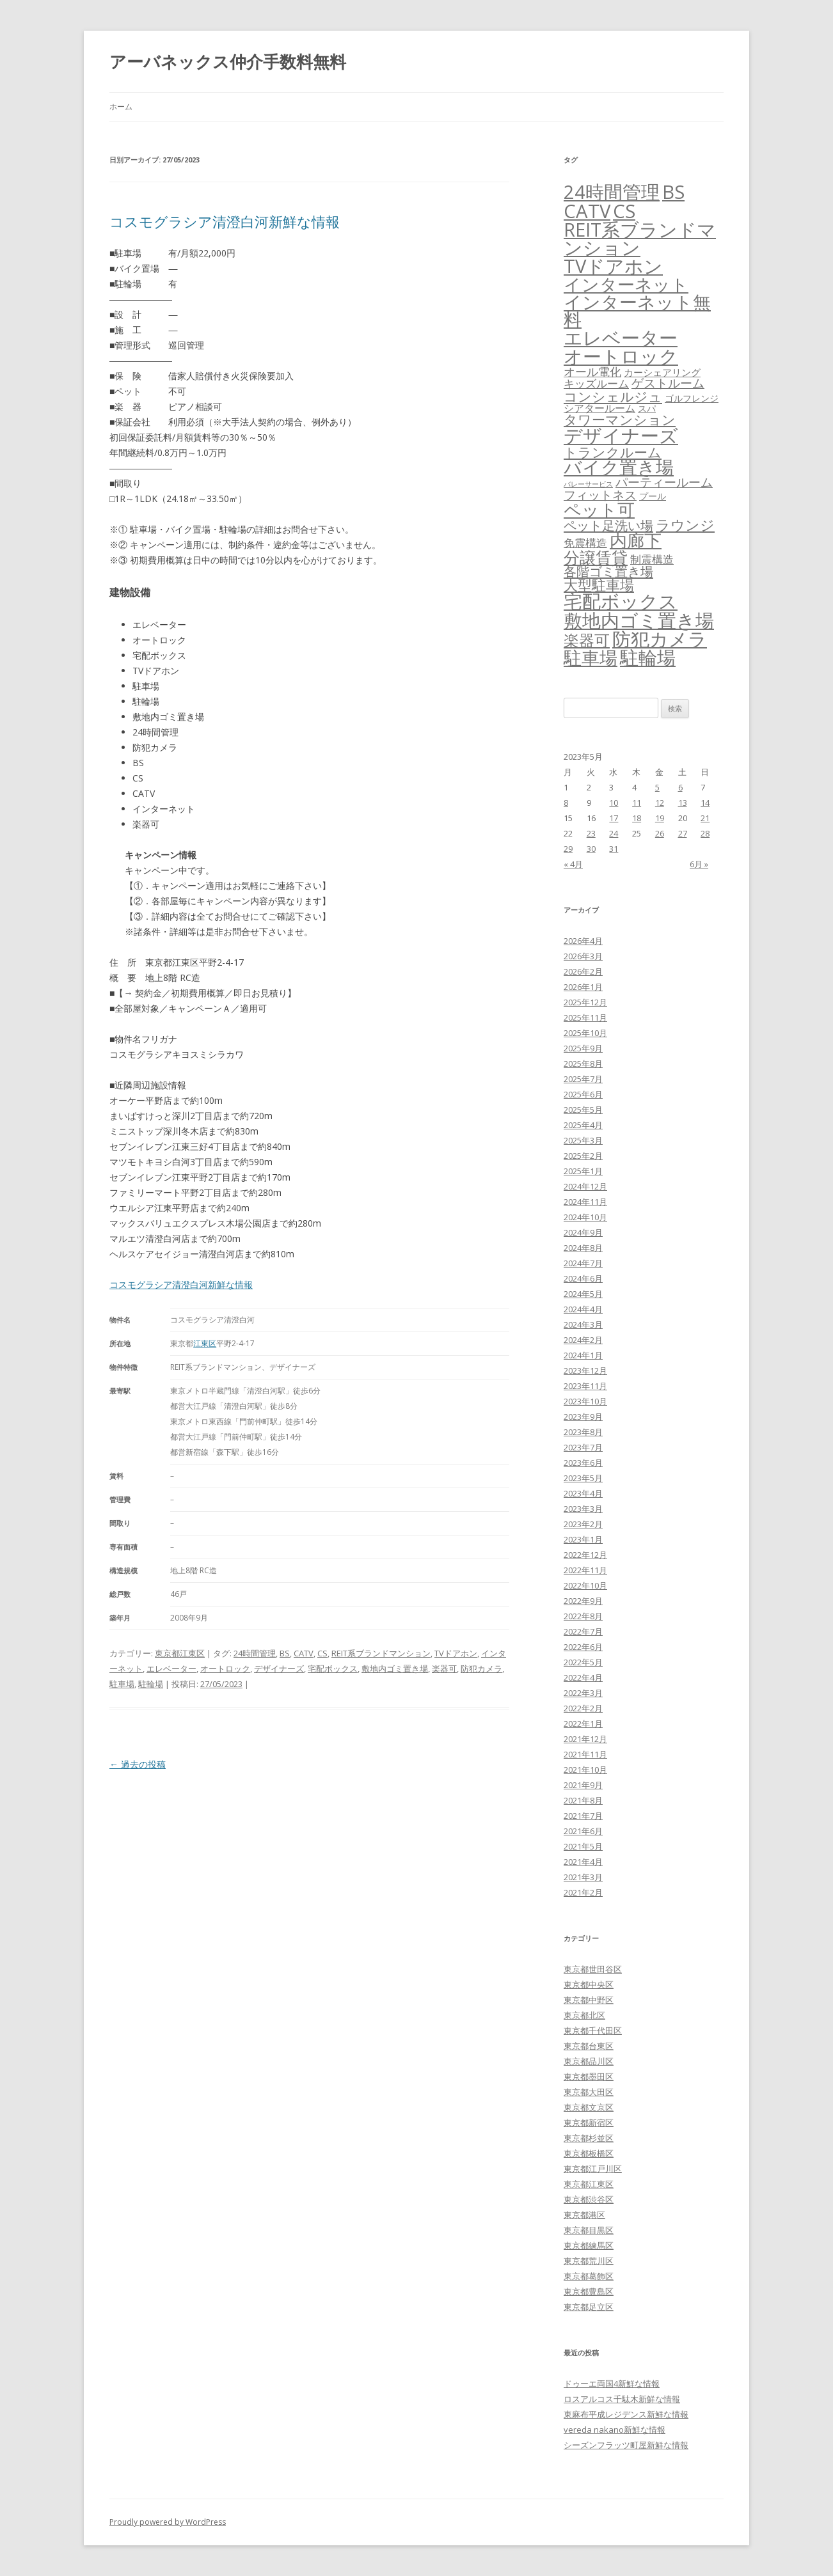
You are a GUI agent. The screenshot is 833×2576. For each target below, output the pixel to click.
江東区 (204, 1343)
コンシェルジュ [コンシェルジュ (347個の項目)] (613, 396)
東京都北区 (584, 2015)
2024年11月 (585, 1201)
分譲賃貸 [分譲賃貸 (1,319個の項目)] (596, 557)
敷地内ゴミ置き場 (394, 1668)
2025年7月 (583, 1079)
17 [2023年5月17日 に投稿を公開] (613, 818)
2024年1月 (583, 1355)
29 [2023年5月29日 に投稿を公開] (568, 848)
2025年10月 (585, 1033)
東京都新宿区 (589, 2122)
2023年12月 (585, 1370)
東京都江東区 (180, 1653)
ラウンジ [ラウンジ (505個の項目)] (685, 525)
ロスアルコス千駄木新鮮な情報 (622, 2399)
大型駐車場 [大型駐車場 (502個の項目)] (599, 585)
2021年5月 (583, 1846)
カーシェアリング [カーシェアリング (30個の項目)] (662, 372)
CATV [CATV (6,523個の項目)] (587, 211)
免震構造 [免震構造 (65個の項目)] (585, 542)
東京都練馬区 (589, 2245)
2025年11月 (585, 1017)
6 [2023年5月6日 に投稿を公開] (680, 787)
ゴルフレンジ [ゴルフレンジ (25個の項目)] (691, 398)
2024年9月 (583, 1232)
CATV (303, 1653)
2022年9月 (583, 1600)
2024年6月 (583, 1278)
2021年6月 (583, 1831)
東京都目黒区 (589, 2230)
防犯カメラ (481, 1668)
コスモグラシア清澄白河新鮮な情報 (224, 221)
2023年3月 (583, 1508)
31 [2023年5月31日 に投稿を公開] (613, 848)
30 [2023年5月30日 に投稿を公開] (591, 848)
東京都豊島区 (589, 2291)
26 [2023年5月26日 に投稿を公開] (659, 833)
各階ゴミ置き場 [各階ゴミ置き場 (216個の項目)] (608, 571)
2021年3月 (583, 1877)
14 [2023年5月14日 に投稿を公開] (705, 802)
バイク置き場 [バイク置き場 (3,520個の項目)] (619, 467)
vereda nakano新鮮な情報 (614, 2429)
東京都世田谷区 (593, 1969)
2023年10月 (585, 1401)
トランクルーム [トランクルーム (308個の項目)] (613, 452)
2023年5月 (583, 1478)
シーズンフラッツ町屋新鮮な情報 (626, 2445)
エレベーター (171, 1668)
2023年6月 (583, 1462)
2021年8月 (583, 1800)
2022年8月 (583, 1616)
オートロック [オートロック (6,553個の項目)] (621, 356)
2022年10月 (585, 1585)
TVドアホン (455, 1653)
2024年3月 (583, 1324)
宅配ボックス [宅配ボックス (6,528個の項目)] (621, 601)
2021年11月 (585, 1754)
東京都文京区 (589, 2107)
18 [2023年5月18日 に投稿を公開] (636, 818)
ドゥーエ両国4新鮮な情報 (612, 2383)
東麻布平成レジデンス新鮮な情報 (626, 2414)
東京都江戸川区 (593, 2168)
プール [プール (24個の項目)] (652, 496)
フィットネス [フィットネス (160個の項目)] (600, 494)
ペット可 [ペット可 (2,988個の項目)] (599, 509)
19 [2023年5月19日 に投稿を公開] (659, 818)
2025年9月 (583, 1048)
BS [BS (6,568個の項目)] (673, 192)
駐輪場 (150, 1684)
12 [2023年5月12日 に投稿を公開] (659, 802)
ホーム (120, 106)
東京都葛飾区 (589, 2276)
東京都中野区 (589, 2000)
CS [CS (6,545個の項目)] (624, 211)
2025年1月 (583, 1171)
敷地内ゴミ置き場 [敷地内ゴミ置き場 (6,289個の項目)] (639, 620)
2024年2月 (583, 1340)
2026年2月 (583, 971)
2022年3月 (583, 1693)
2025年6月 (583, 1094)
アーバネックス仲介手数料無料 (227, 61)
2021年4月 (583, 1861)
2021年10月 (585, 1769)
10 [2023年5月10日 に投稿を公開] (613, 802)
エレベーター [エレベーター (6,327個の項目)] (621, 337)
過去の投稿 (137, 1764)
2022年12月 (585, 1554)
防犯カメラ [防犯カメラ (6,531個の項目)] (659, 639)
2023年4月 (583, 1493)
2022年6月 (583, 1647)
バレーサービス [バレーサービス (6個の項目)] (588, 484)
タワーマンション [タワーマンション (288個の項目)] (620, 419)
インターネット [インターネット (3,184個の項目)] (626, 284)
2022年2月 (583, 1708)
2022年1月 (583, 1723)
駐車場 (121, 1684)
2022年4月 (583, 1677)
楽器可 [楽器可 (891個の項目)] (587, 639)
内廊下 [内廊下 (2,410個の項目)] (636, 540)
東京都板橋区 (589, 2153)
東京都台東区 (589, 2046)
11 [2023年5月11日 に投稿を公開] (636, 802)
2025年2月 (583, 1155)
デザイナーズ (279, 1668)
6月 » (699, 864)
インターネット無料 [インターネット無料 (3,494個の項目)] (637, 311)
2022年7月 (583, 1631)
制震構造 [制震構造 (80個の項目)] (652, 559)
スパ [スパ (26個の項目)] (647, 408)
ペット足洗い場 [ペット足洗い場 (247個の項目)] (608, 525)
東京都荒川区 (589, 2260)
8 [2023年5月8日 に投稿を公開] (566, 802)
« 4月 (573, 864)
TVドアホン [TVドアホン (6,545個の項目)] (613, 266)
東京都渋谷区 (589, 2199)
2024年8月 (583, 1247)
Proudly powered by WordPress (167, 2522)
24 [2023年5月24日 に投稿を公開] (613, 833)
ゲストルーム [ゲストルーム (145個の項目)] (667, 383)
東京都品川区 (589, 2061)
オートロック (225, 1668)
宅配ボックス (333, 1668)
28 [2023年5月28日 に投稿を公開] (705, 833)
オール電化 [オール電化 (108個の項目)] (592, 371)
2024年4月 (583, 1309)
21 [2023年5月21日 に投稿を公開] (705, 818)
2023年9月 (583, 1416)
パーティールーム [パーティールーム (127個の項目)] (664, 482)
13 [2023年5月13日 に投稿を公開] (682, 802)
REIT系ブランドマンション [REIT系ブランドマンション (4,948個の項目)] (640, 238)
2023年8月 (583, 1432)
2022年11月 (585, 1570)
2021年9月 (583, 1785)
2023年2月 (583, 1524)
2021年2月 (583, 1892)
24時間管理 (255, 1653)
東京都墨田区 (589, 2076)
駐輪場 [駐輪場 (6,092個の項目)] (648, 657)
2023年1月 (583, 1539)
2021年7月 (583, 1815)
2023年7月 (583, 1447)
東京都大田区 (589, 2092)
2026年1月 (583, 987)
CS (322, 1653)
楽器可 (444, 1668)
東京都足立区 (589, 2307)
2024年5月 (583, 1294)
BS (285, 1653)
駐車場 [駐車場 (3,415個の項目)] (590, 658)
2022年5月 (583, 1662)
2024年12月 (585, 1186)
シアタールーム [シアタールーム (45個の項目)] (599, 408)
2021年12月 (585, 1739)
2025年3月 (583, 1140)
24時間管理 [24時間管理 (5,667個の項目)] (612, 191)
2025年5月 (583, 1109)
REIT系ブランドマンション (381, 1653)
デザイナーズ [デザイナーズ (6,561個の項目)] (621, 435)
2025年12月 (585, 1002)
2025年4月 (583, 1125)
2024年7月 (583, 1263)
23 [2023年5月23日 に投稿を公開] (591, 833)
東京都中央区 (589, 1984)
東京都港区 (584, 2214)
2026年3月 (583, 956)
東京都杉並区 (589, 2138)
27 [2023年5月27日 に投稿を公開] (682, 833)
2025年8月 (583, 1063)
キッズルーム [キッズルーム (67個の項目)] (596, 383)
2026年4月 (583, 940)
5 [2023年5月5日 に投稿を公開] (657, 787)
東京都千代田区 (593, 2030)
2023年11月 (585, 1386)
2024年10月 (585, 1217)
